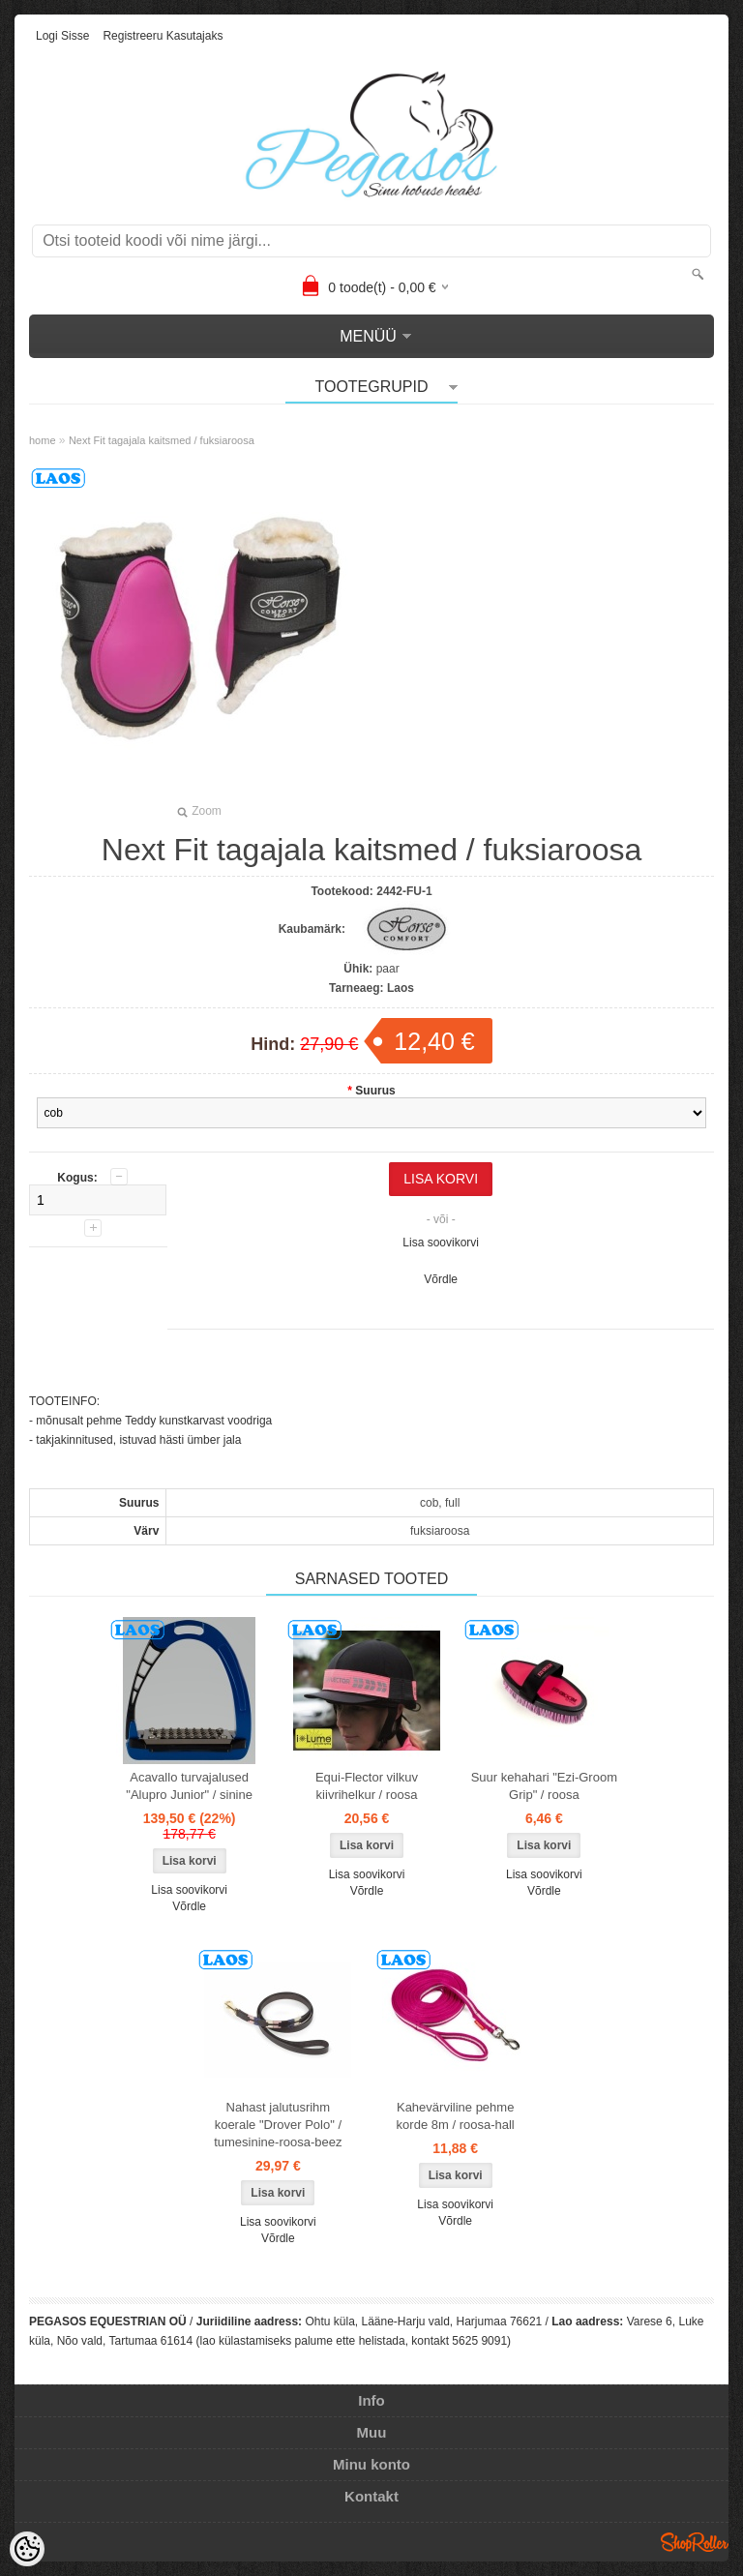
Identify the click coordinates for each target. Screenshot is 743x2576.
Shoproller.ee (694, 2542)
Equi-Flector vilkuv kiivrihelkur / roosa (366, 1786)
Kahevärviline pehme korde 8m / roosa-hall (456, 2116)
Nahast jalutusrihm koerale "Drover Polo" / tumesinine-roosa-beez (278, 2124)
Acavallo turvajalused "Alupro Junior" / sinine (189, 1786)
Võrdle (441, 1279)
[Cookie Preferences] (27, 2548)
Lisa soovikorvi (440, 1242)
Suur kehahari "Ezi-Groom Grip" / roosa (544, 1786)
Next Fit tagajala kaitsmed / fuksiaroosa (161, 440)
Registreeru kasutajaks (163, 36)
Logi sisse (62, 36)
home (42, 440)
